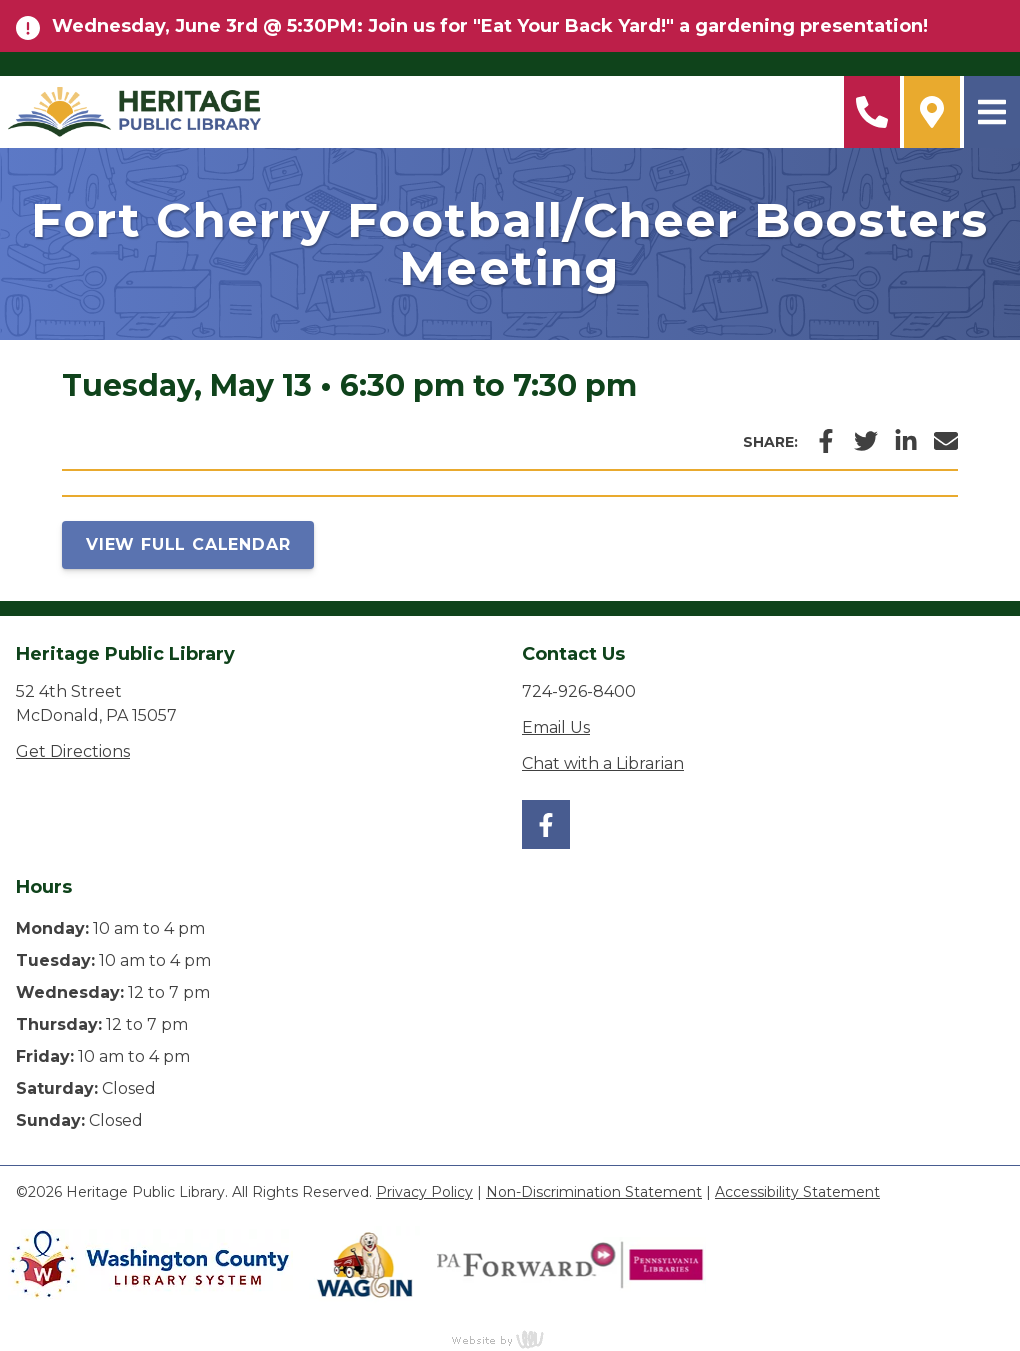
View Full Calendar (188, 544)
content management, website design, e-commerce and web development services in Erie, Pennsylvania (510, 1339)
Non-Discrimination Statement (594, 1192)
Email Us (556, 727)
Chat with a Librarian (603, 763)
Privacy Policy (424, 1192)
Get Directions (73, 751)
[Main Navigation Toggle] (992, 112)
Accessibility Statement (797, 1192)
